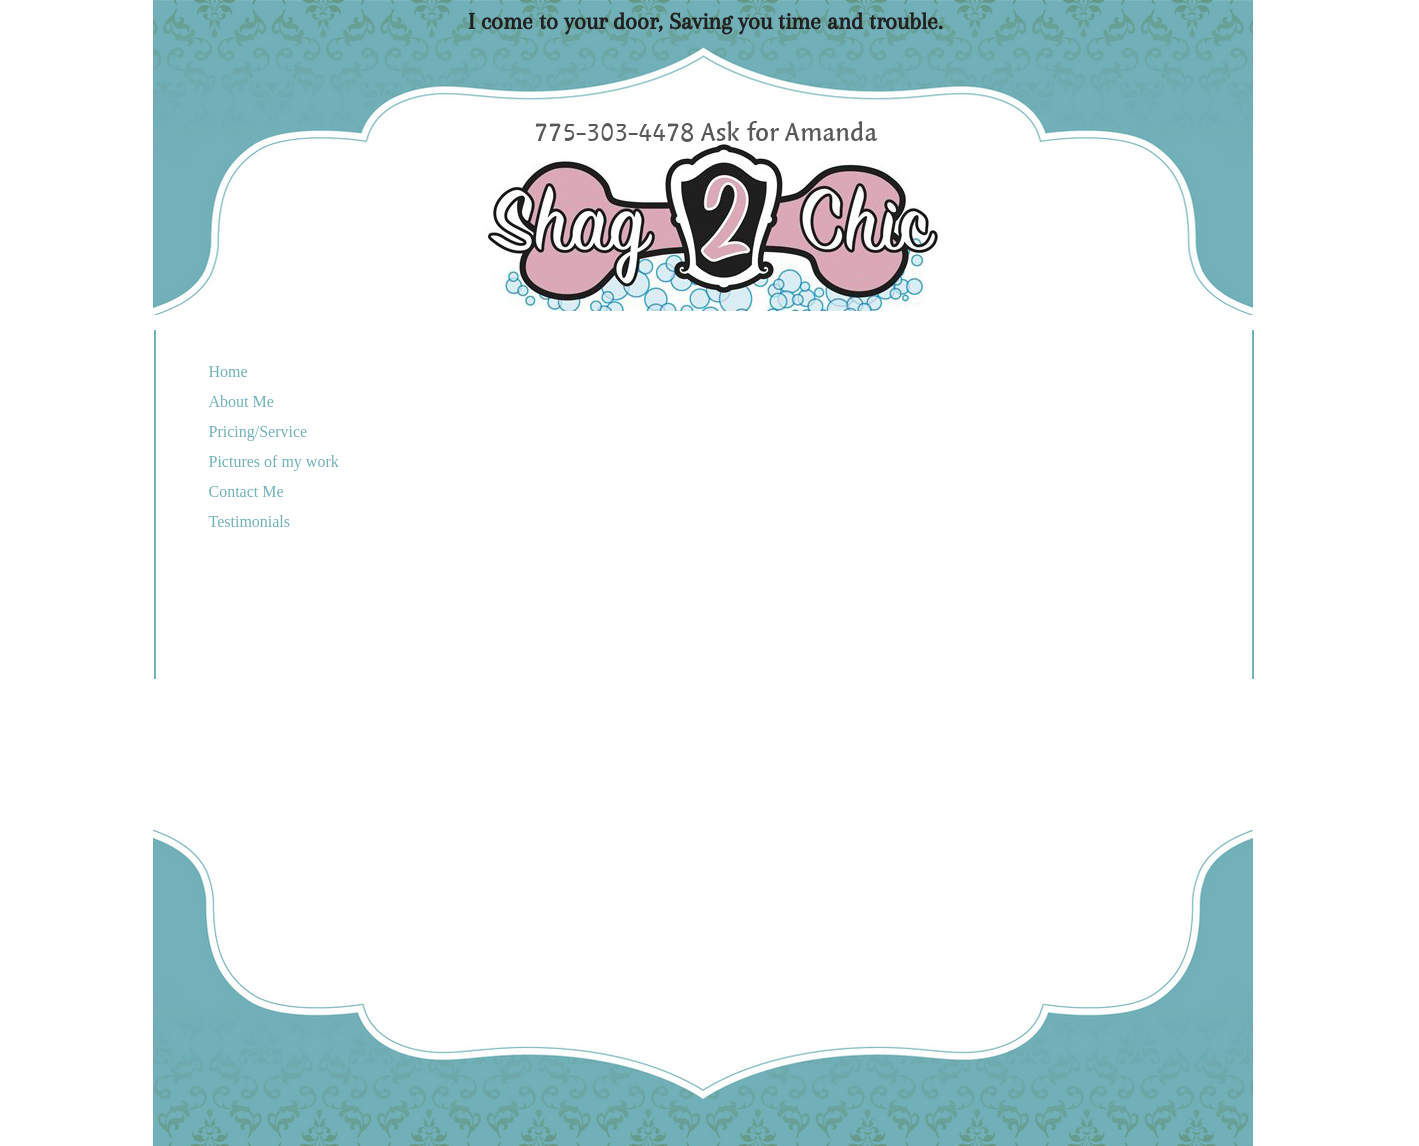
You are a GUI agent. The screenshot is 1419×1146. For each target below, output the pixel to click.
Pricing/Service (258, 431)
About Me (241, 401)
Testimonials (250, 521)
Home (228, 371)
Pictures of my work (274, 461)
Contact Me (246, 491)
